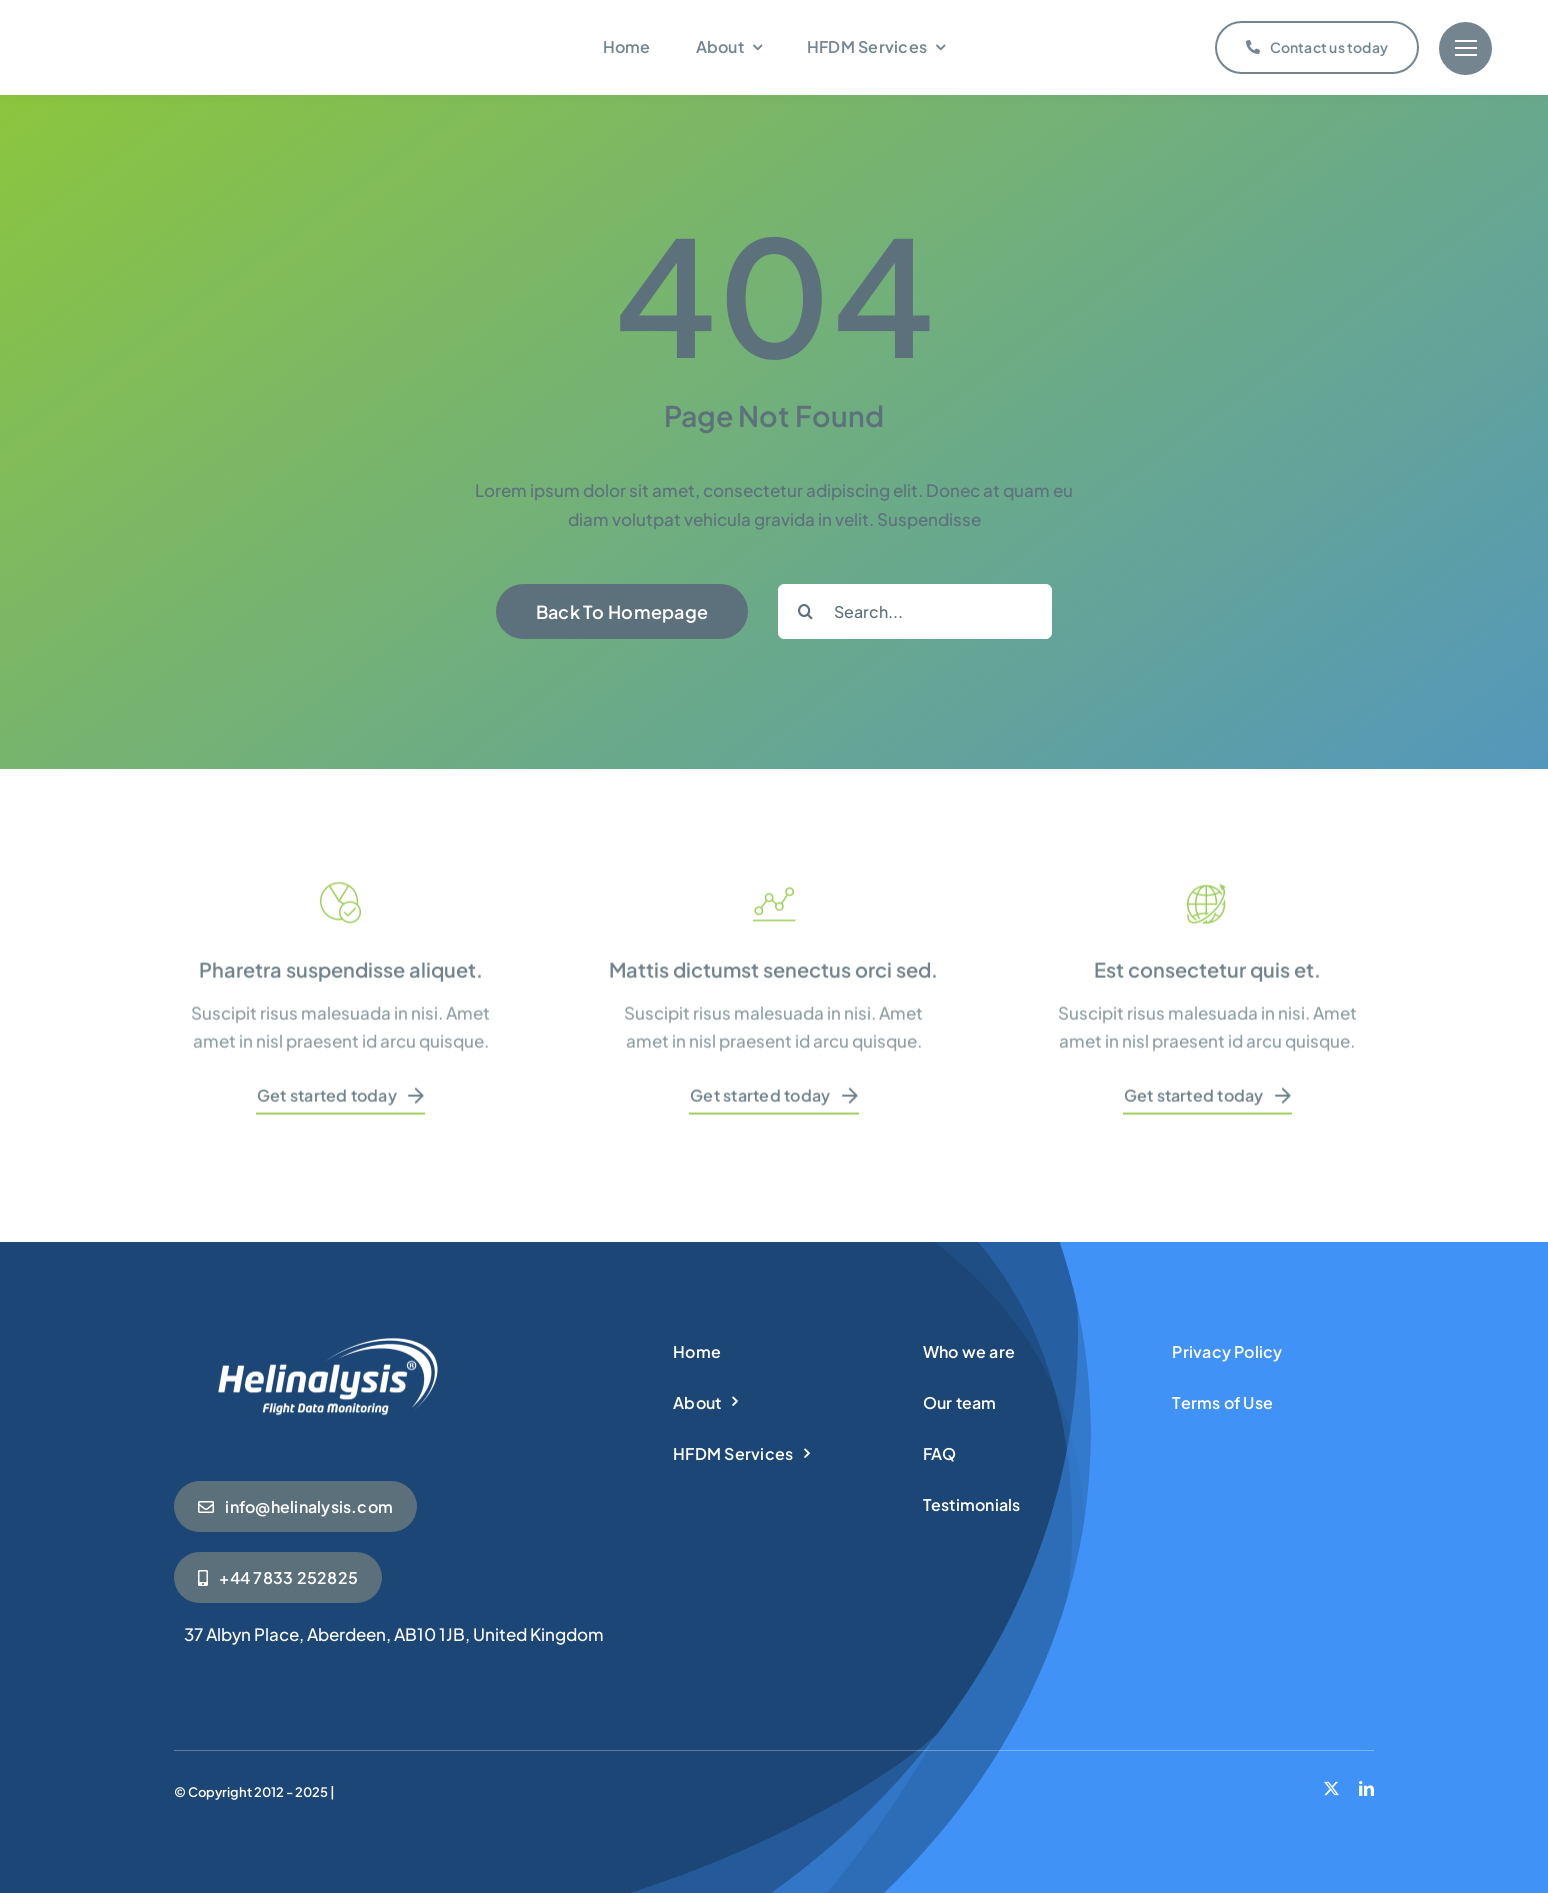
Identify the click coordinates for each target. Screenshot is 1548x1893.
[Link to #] (1465, 48)
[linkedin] (1366, 1788)
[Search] (805, 611)
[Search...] (915, 611)
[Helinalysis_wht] (324, 1340)
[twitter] (1331, 1788)
